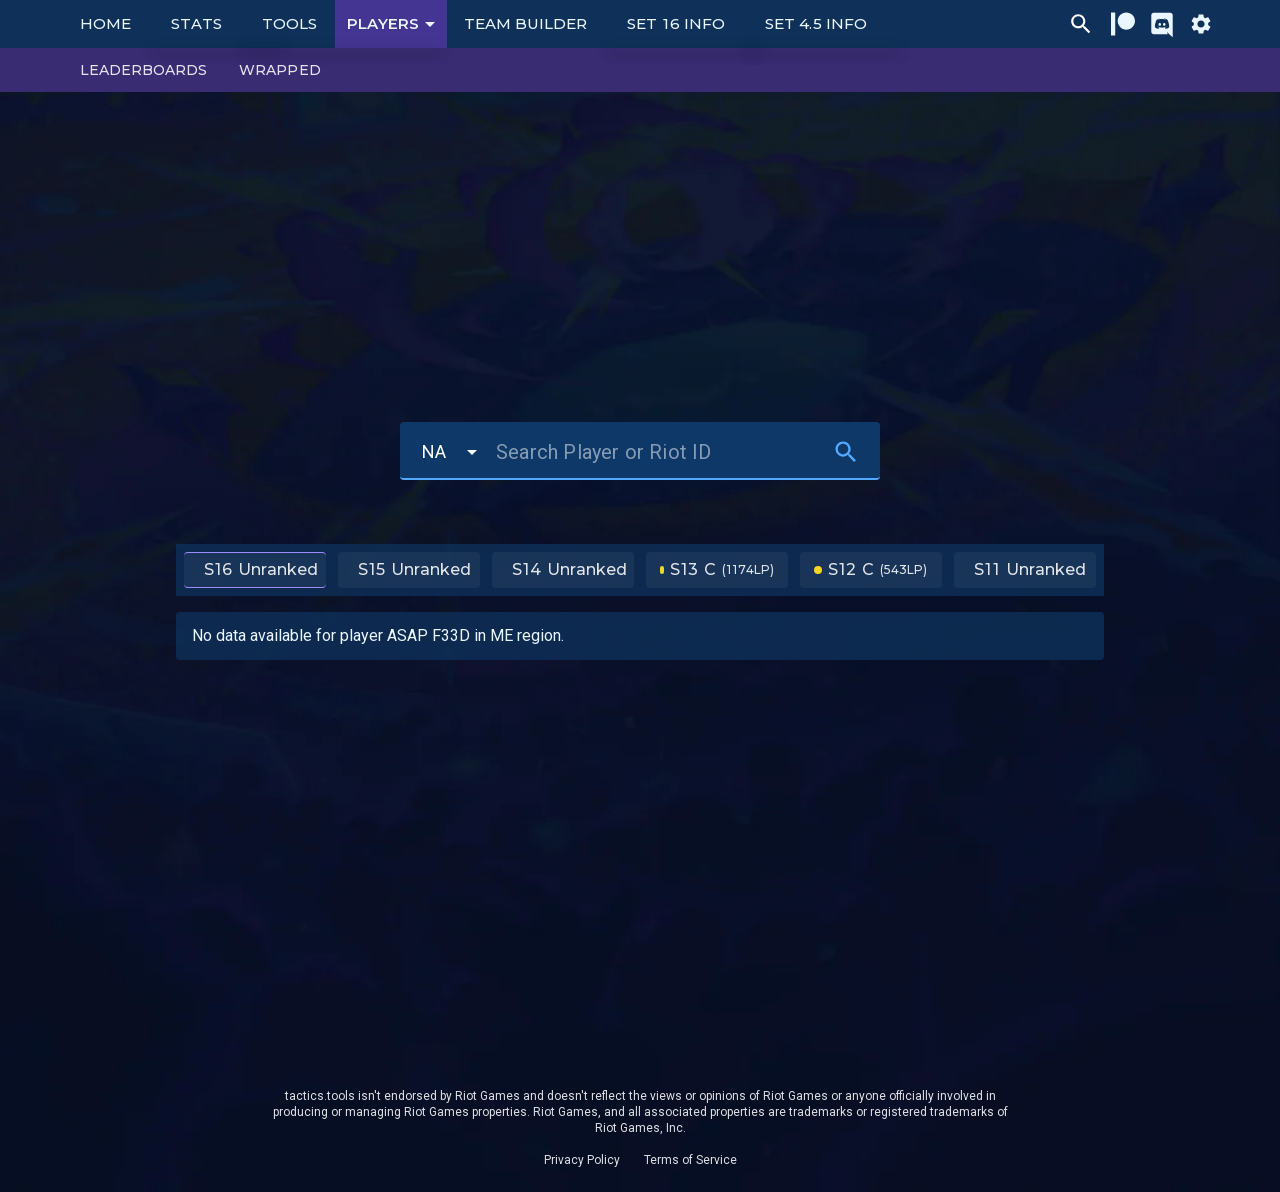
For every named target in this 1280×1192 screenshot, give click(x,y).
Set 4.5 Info (816, 23)
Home (105, 23)
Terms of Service (690, 1160)
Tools (289, 23)
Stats (196, 23)
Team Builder (526, 23)
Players (394, 24)
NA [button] (434, 451)
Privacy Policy (582, 1160)
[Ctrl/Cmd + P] (1081, 24)
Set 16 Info (676, 23)
